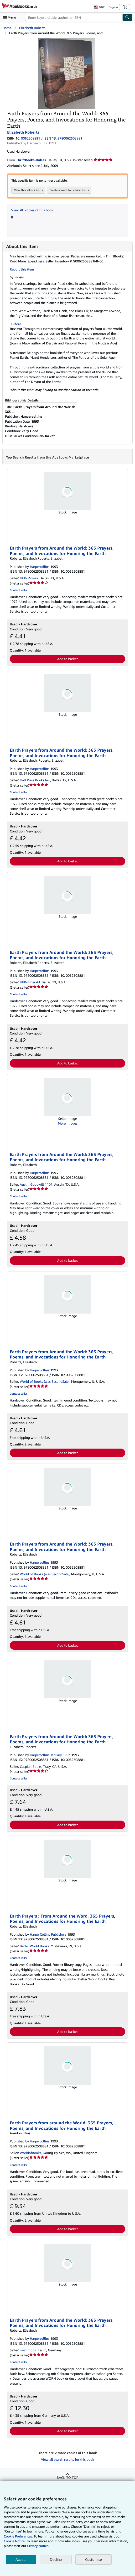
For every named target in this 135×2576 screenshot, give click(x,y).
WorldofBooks (30, 2153)
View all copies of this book (32, 210)
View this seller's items (28, 190)
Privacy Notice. (38, 2546)
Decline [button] (56, 2559)
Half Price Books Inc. (35, 780)
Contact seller (18, 590)
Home (6, 28)
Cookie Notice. (14, 2541)
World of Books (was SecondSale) (44, 1382)
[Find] (127, 17)
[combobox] (74, 17)
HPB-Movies (29, 578)
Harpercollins (39, 567)
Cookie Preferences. (18, 2536)
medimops (28, 2350)
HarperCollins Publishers (48, 1935)
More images (67, 1123)
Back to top (67, 2478)
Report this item (22, 269)
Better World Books (34, 1946)
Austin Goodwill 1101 (36, 1185)
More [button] (17, 324)
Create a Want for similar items (69, 190)
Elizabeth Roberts (32, 28)
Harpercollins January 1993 (50, 1755)
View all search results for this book (67, 2460)
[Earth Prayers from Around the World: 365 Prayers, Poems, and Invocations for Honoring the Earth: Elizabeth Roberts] (66, 40)
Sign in (113, 7)
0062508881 (30, 138)
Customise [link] (93, 2559)
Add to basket (67, 659)
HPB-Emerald (30, 982)
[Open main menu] (10, 17)
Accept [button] (21, 2559)
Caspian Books (31, 1767)
